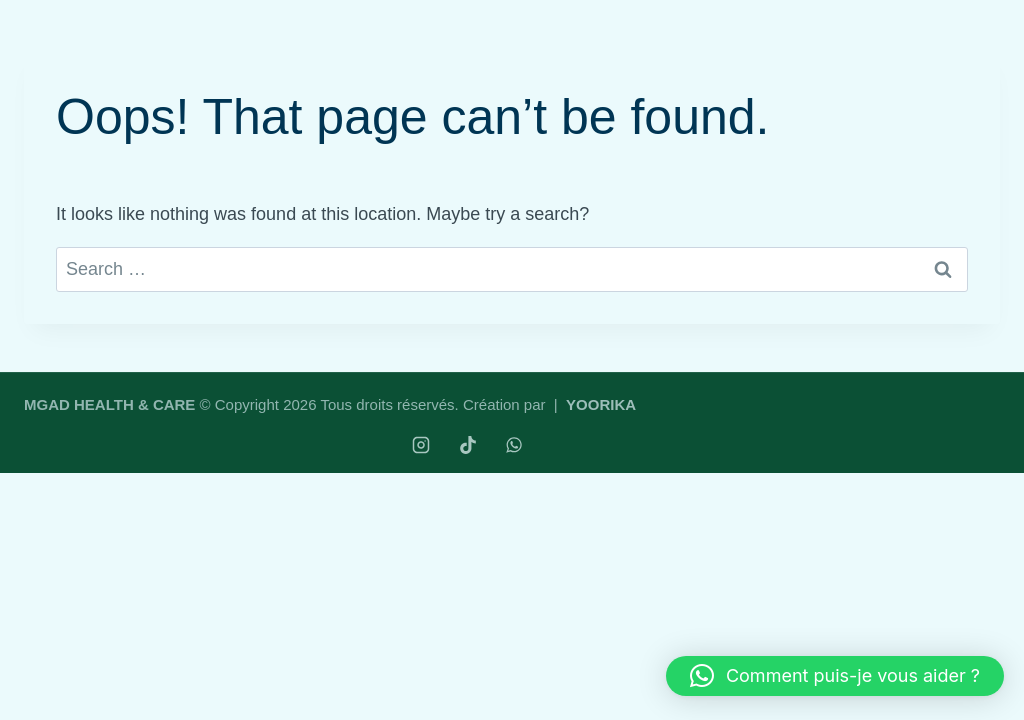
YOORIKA (601, 404)
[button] (835, 676)
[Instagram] (421, 445)
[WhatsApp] (514, 445)
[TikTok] (468, 445)
